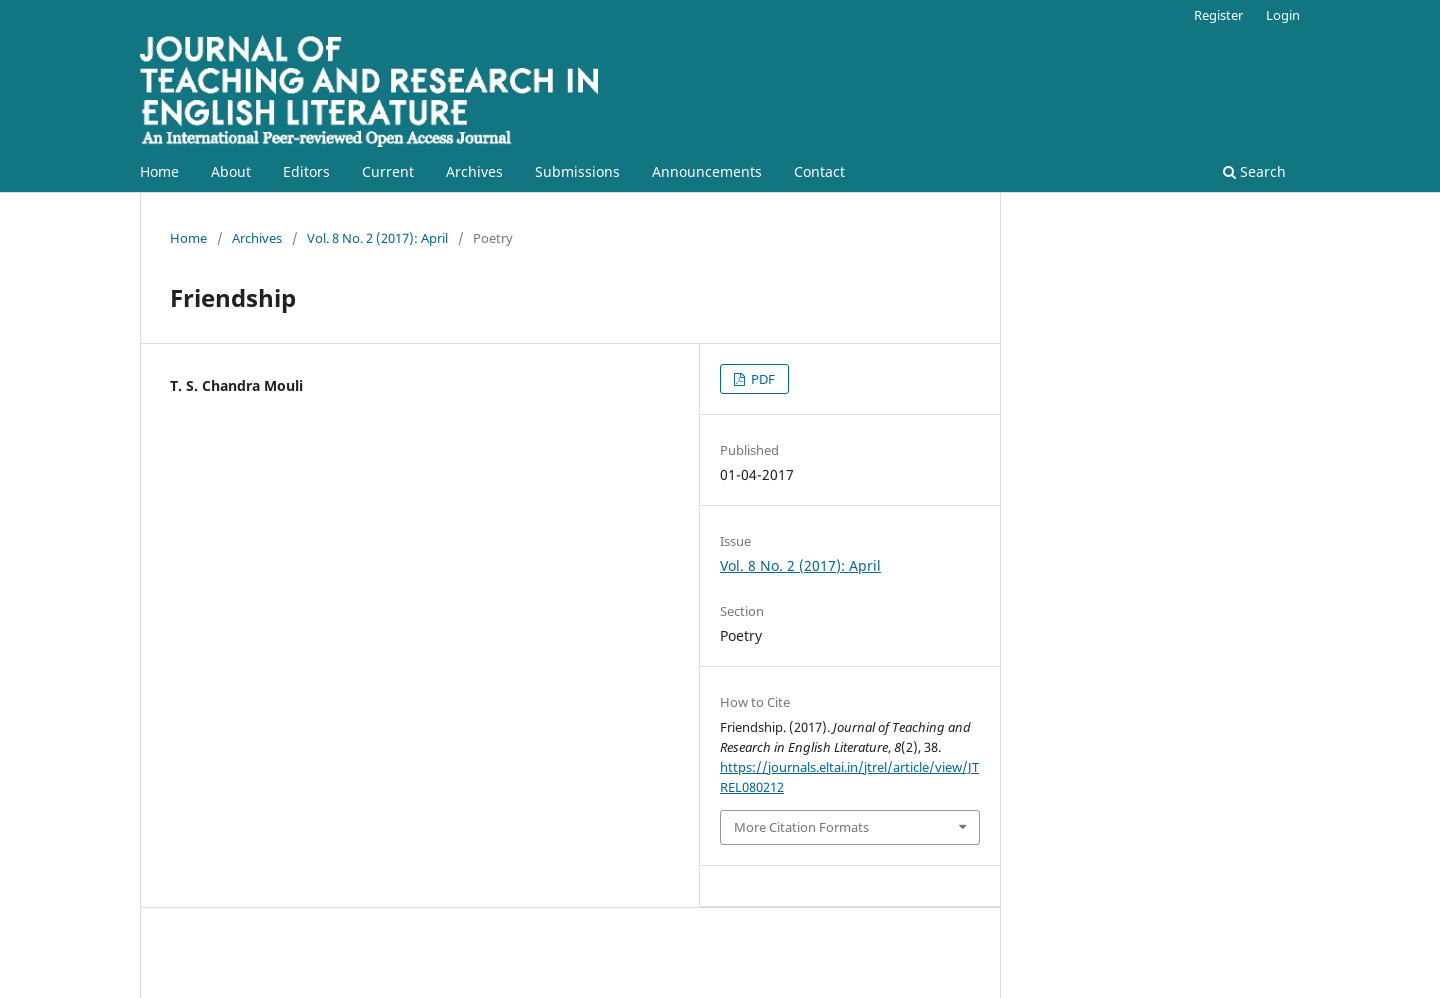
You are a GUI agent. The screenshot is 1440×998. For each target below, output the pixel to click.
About (231, 171)
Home (159, 171)
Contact (819, 171)
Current (388, 171)
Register (1218, 15)
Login (1283, 15)
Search (1254, 171)
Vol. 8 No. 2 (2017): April (377, 238)
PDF (761, 379)
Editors (306, 171)
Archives (474, 171)
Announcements (707, 171)
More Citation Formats (801, 827)
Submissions (577, 171)
